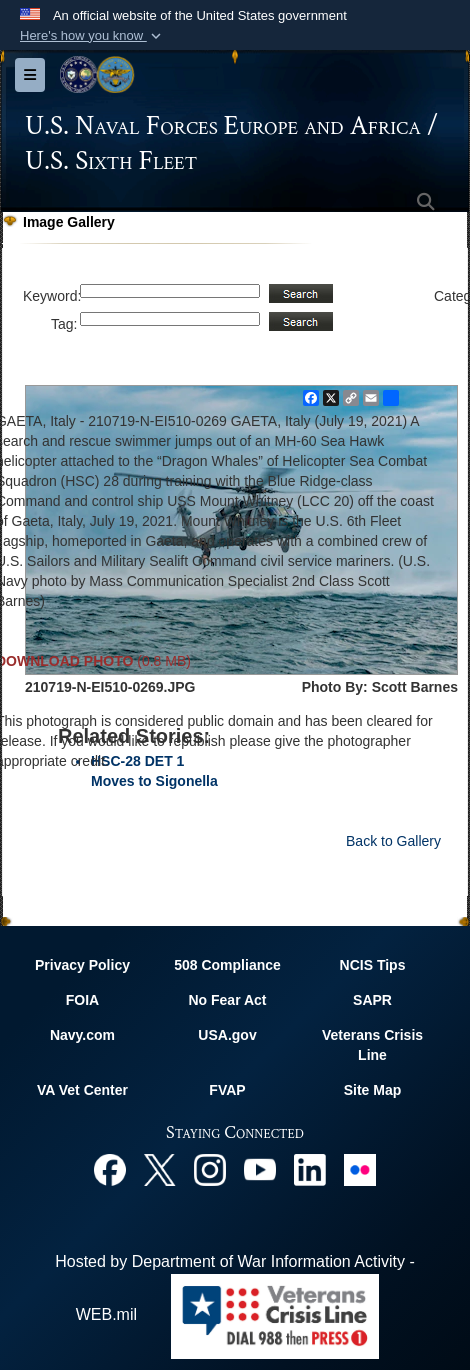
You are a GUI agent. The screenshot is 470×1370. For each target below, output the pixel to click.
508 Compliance (227, 965)
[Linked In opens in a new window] (310, 1168)
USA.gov (227, 1035)
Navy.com (82, 1035)
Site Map (373, 1090)
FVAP (227, 1090)
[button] (92, 36)
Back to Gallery (393, 841)
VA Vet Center (82, 1090)
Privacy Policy (82, 965)
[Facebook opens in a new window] (110, 1168)
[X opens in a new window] (160, 1168)
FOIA (82, 1000)
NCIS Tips (373, 965)
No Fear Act (227, 1000)
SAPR (372, 1000)
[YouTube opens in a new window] (260, 1168)
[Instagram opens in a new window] (210, 1168)
